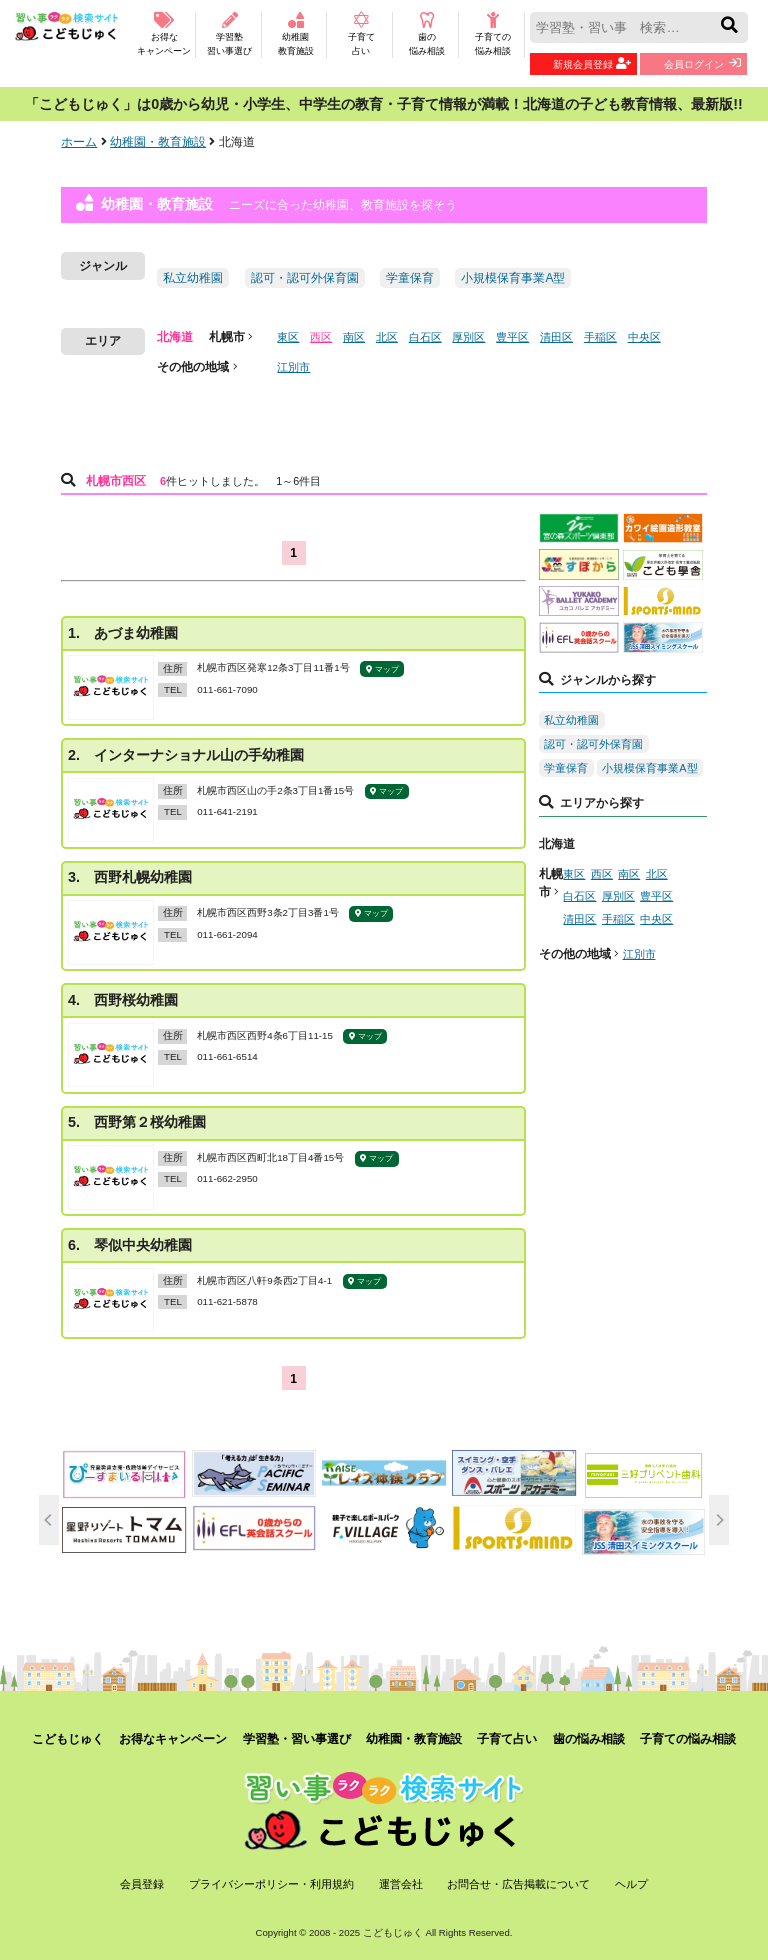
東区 (288, 337)
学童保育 (410, 278)
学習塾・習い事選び (297, 1739)
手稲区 (600, 337)
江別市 (293, 367)
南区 (354, 337)
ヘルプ (631, 1884)
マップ (382, 669)
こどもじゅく (68, 1739)
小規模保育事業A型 (513, 278)
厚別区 (468, 337)
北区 (387, 337)
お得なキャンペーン (163, 34)
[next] (719, 1520)
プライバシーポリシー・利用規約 (271, 1884)
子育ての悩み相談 (492, 34)
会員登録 (142, 1884)
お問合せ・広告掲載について (518, 1884)
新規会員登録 (592, 63)
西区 (321, 337)
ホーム (79, 142)
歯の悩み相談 (426, 34)
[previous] (49, 1520)
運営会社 (401, 1884)
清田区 (556, 337)
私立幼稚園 (193, 278)
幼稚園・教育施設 (158, 142)
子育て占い (361, 34)
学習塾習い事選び (229, 34)
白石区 (425, 337)
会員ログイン (703, 63)
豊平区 (512, 337)
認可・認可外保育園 (305, 278)
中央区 (644, 337)
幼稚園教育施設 (295, 34)
